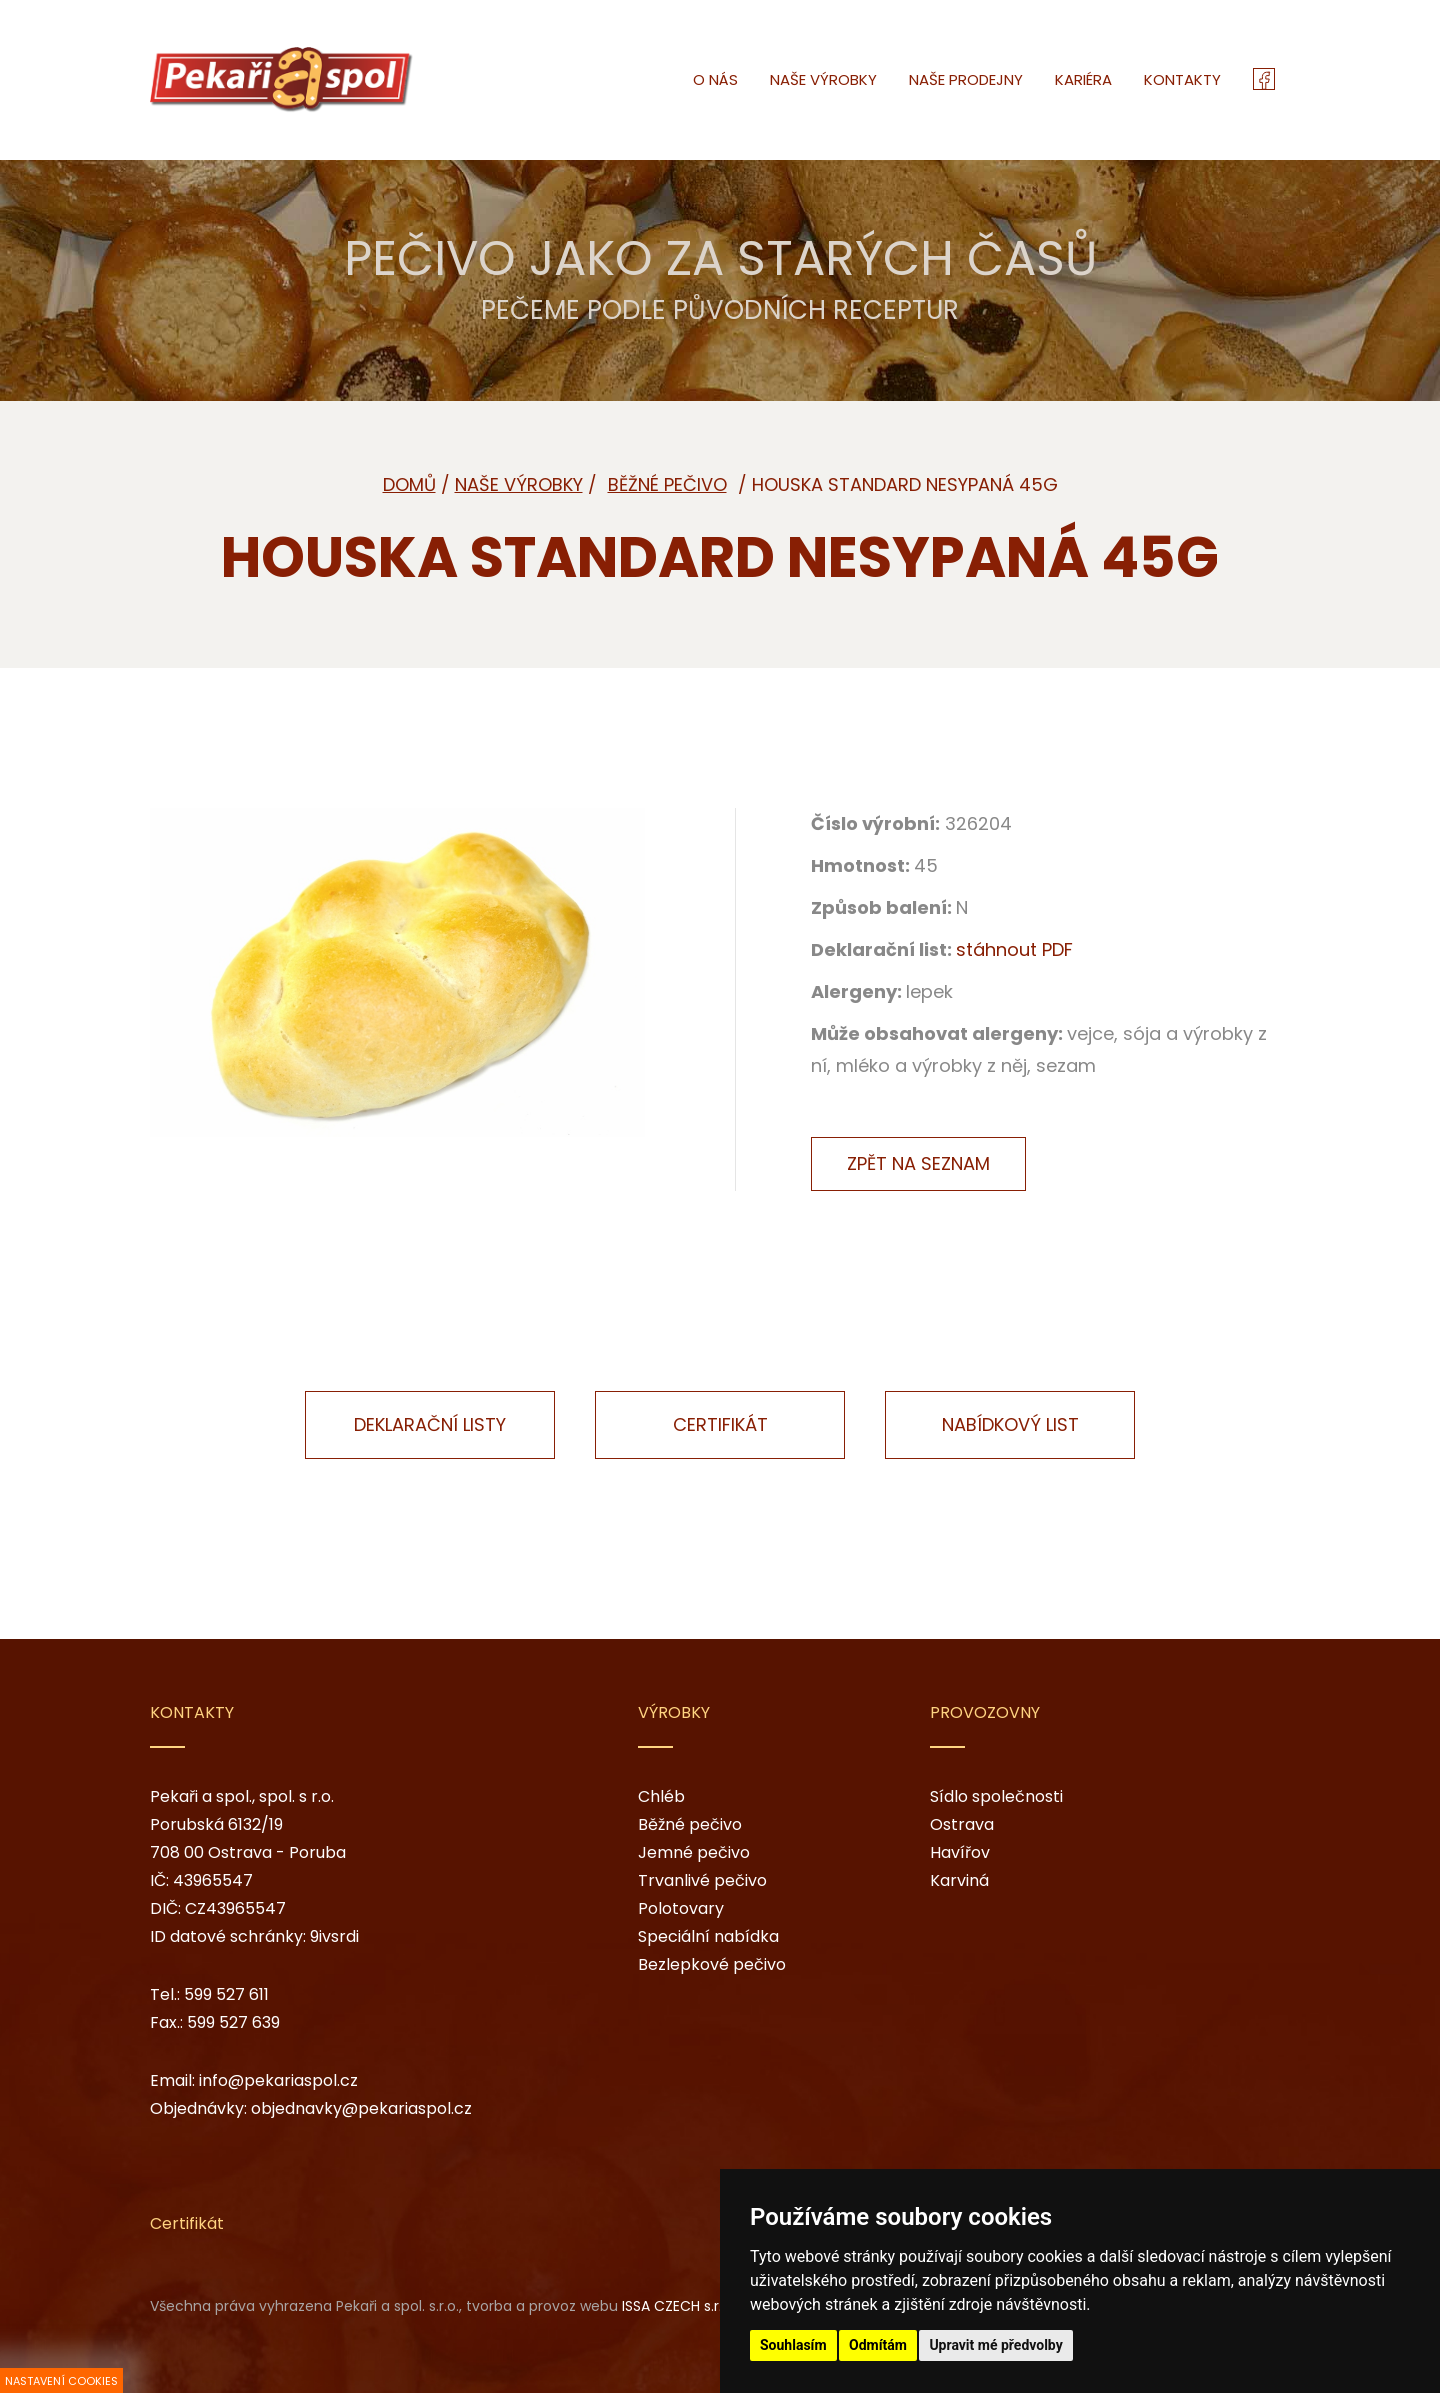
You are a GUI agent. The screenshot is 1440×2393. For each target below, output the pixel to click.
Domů (409, 484)
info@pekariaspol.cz (278, 2080)
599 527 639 (233, 2022)
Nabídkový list (1010, 1424)
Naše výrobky (519, 484)
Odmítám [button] (878, 2345)
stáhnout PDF (1014, 949)
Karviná (959, 1880)
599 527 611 (226, 1994)
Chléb (661, 1796)
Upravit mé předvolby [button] (995, 2345)
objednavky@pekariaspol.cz (361, 2108)
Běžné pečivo (690, 1824)
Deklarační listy (430, 1424)
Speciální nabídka (708, 1936)
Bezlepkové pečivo (712, 1964)
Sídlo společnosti (996, 1796)
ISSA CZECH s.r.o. (678, 2306)
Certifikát (720, 1424)
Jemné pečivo (694, 1852)
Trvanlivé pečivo (702, 1880)
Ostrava (962, 1824)
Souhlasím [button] (793, 2345)
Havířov (960, 1852)
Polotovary (681, 1908)
